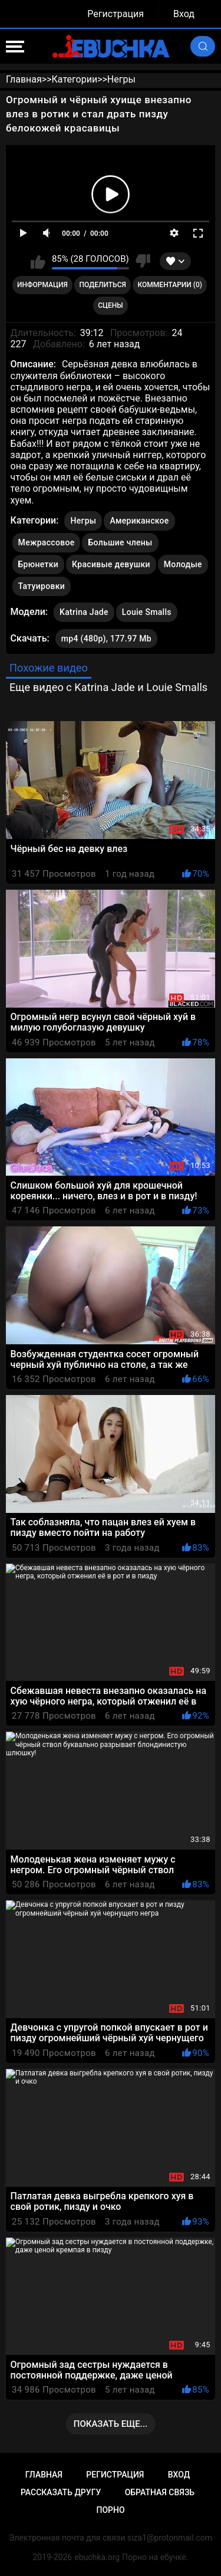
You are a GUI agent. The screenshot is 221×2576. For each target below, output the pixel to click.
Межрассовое (46, 542)
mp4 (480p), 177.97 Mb (106, 638)
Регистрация (115, 13)
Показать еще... (111, 2424)
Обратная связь (159, 2492)
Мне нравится (38, 261)
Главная (43, 2474)
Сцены (110, 305)
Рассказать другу (61, 2492)
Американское (139, 520)
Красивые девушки (111, 564)
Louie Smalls (146, 610)
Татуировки (41, 586)
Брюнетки (38, 564)
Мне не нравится (143, 261)
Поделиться (103, 285)
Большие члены (120, 542)
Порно (110, 2510)
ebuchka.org (97, 2557)
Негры (83, 520)
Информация (42, 285)
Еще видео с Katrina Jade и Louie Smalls (108, 687)
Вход (183, 13)
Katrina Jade (84, 610)
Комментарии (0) (170, 285)
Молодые (183, 564)
